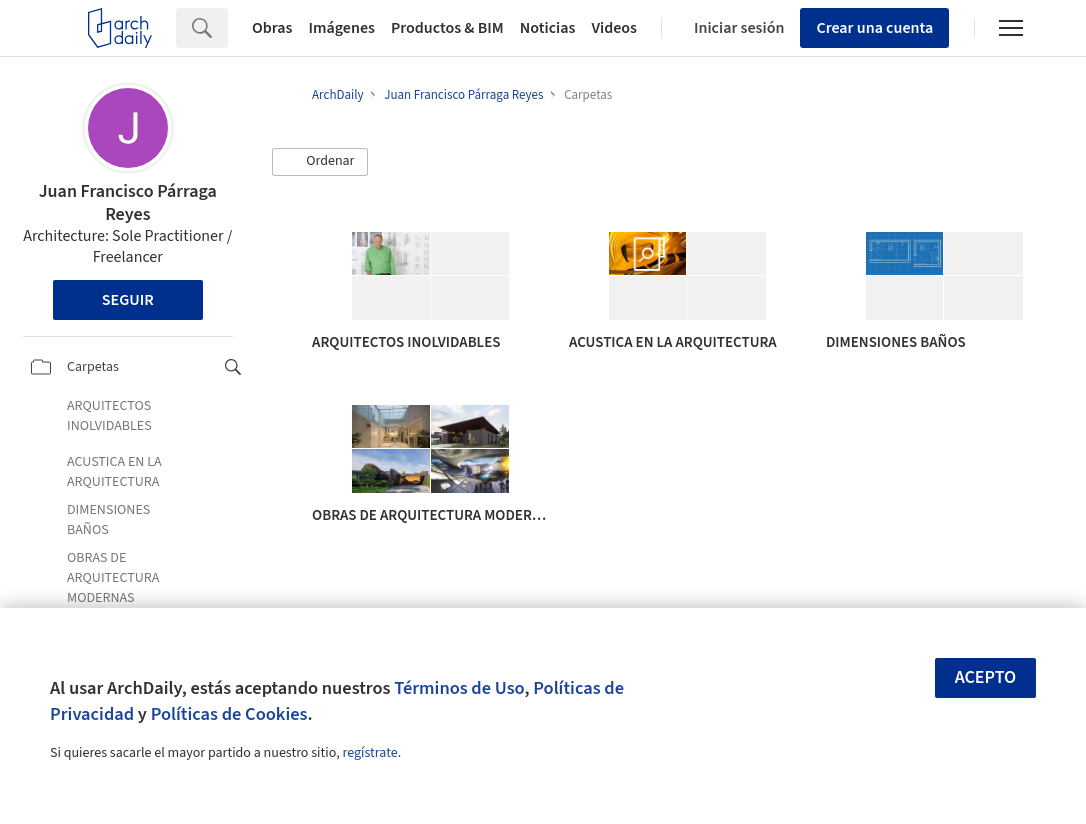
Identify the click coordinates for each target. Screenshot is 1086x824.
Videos (614, 28)
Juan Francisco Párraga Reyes (128, 203)
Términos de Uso (459, 688)
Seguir (128, 300)
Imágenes (342, 28)
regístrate (369, 753)
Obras (272, 28)
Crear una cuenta (874, 28)
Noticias (548, 28)
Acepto (986, 677)
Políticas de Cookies (229, 714)
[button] (320, 162)
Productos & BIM (447, 28)
